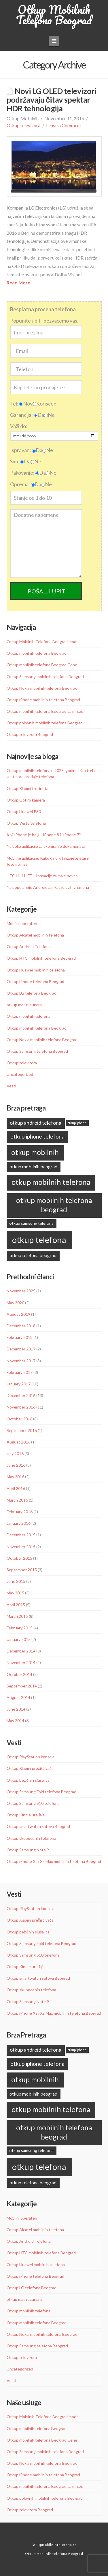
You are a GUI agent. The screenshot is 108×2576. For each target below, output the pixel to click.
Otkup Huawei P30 (24, 811)
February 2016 (20, 1511)
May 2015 (15, 1592)
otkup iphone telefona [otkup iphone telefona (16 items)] (37, 1136)
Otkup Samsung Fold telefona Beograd (41, 1791)
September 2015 (22, 1569)
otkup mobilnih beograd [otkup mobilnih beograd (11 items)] (33, 1166)
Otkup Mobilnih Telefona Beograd (54, 14)
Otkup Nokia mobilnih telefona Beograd (42, 688)
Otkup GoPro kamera (26, 799)
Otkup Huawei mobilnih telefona (36, 969)
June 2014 (16, 1709)
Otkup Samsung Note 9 (28, 1849)
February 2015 (20, 1627)
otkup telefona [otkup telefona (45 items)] (39, 1240)
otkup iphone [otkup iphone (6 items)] (77, 1123)
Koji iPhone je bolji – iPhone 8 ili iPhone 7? (44, 834)
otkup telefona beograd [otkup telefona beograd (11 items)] (33, 1255)
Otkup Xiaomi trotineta (27, 788)
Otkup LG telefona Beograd (31, 993)
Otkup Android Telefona (29, 946)
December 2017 (21, 1348)
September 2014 (22, 1685)
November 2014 (21, 1662)
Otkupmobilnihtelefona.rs (54, 2545)
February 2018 (20, 1337)
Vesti (11, 1085)
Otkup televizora (23, 125)
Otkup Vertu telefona (26, 823)
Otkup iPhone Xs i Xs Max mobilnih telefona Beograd (54, 1861)
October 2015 (19, 1558)
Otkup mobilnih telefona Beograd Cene (42, 664)
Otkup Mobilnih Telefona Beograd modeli (43, 641)
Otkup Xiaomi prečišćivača (30, 1768)
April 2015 (16, 1604)
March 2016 (17, 1500)
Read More (18, 282)
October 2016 (19, 1418)
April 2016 (16, 1488)
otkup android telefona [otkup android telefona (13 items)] (35, 1123)
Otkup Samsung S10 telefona (33, 1803)
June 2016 (16, 1465)
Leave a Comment (63, 125)
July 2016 (15, 1453)
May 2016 (15, 1476)
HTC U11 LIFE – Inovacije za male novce (42, 875)
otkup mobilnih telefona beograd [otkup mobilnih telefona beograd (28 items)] (54, 1205)
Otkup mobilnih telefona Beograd (37, 653)
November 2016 (21, 1406)
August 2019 (18, 1314)
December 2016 (21, 1395)
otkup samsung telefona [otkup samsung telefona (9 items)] (31, 1223)
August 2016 (18, 1441)
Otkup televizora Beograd (30, 734)
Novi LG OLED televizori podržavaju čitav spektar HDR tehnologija (51, 99)
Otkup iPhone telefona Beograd (35, 981)
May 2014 (15, 1720)
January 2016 (19, 1523)
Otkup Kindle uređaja (26, 1814)
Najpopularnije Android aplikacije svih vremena (48, 887)
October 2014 (19, 1674)
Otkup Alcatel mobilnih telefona (35, 934)
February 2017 (20, 1372)
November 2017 (21, 1360)
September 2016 (22, 1430)
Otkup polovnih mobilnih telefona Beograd (45, 722)
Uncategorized (20, 1074)
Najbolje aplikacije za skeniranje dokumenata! (47, 846)
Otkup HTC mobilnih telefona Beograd (41, 958)
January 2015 (19, 1639)
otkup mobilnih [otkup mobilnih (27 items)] (35, 1152)
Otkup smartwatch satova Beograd (38, 1826)
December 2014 (21, 1650)
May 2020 (15, 1302)
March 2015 (17, 1616)
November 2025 (21, 1290)
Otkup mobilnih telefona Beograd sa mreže (45, 711)
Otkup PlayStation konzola (30, 1756)
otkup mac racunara (24, 1004)
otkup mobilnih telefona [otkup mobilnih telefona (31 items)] (51, 1182)
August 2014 (18, 1697)
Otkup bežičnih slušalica (28, 1780)
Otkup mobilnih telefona (28, 1016)
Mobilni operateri (22, 923)
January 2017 (19, 1383)
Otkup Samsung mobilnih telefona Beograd (45, 676)
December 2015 (21, 1534)
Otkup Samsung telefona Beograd (37, 1051)
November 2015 (21, 1546)
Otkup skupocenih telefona (31, 1838)
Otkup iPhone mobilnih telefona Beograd (43, 699)
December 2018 (21, 1325)
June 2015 (16, 1581)
